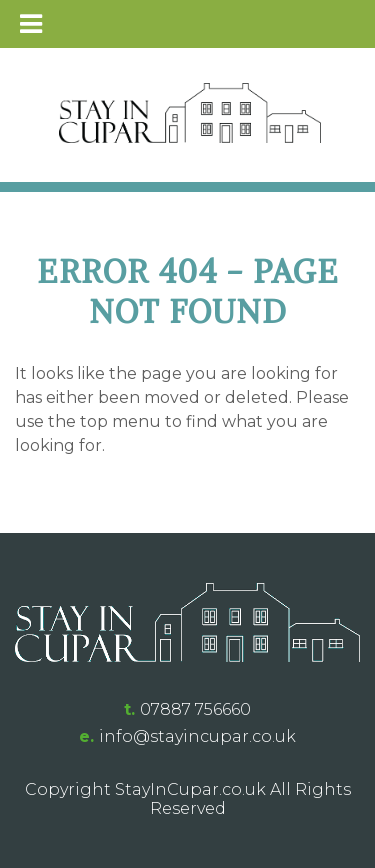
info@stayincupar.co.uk (197, 736)
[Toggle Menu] (31, 24)
